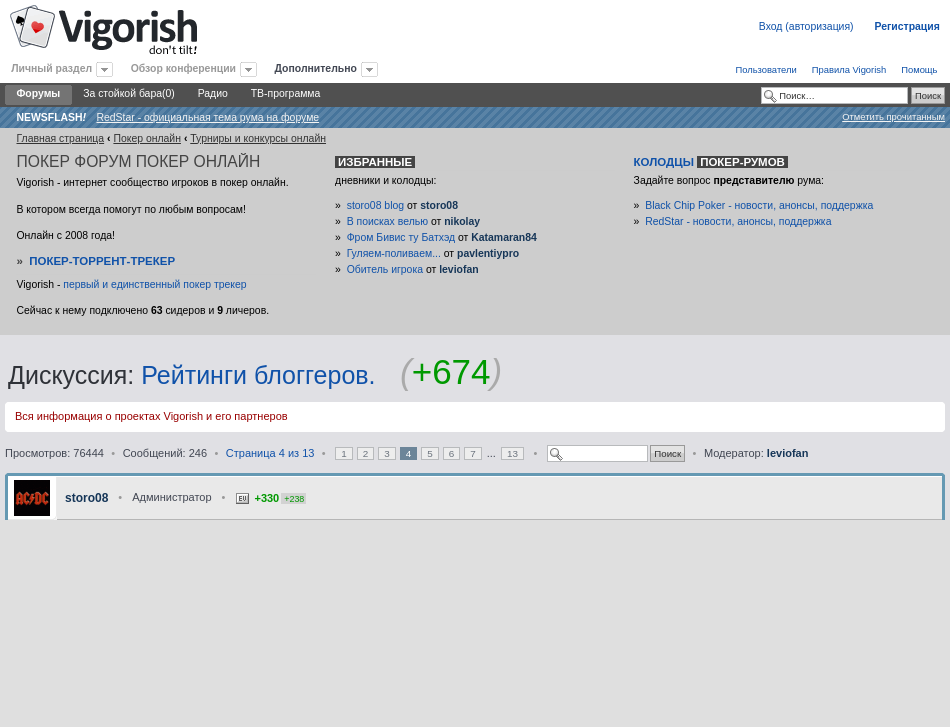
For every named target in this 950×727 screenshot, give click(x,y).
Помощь (919, 69)
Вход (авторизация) (806, 26)
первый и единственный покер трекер (154, 284)
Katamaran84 (504, 237)
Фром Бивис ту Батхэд (401, 237)
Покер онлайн (147, 138)
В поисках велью (387, 221)
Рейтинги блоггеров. (258, 375)
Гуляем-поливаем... (394, 253)
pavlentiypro (488, 253)
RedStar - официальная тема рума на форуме (207, 117)
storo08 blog (375, 205)
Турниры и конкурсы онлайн (258, 138)
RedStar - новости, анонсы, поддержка (738, 221)
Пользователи (765, 69)
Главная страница (60, 138)
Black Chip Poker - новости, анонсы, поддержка (759, 205)
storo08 (439, 205)
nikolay (462, 221)
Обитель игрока (385, 269)
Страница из (270, 453)
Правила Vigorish (849, 69)
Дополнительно (316, 68)
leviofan (458, 269)
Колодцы (711, 162)
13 (512, 453)
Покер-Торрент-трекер (102, 261)
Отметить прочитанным (893, 116)
